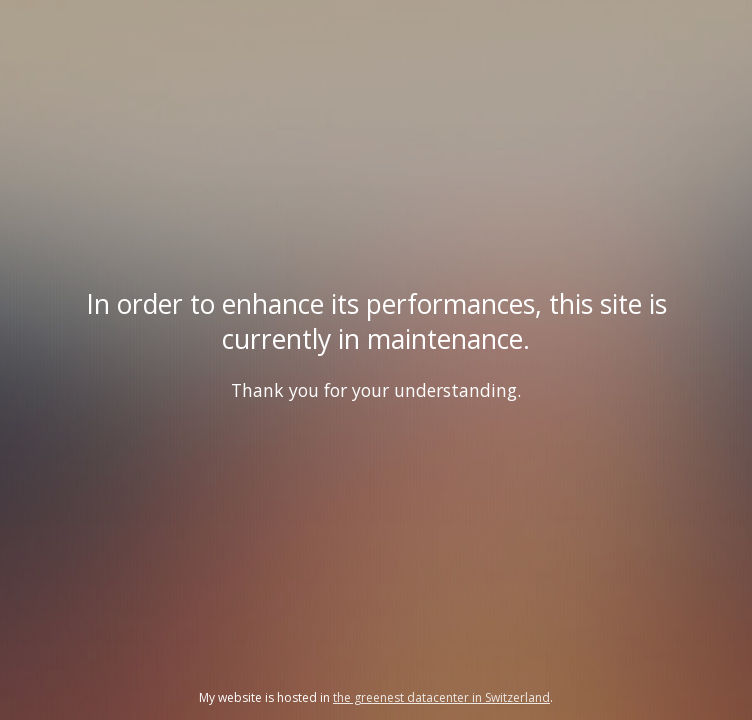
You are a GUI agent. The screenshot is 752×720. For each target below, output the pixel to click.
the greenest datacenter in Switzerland (441, 697)
